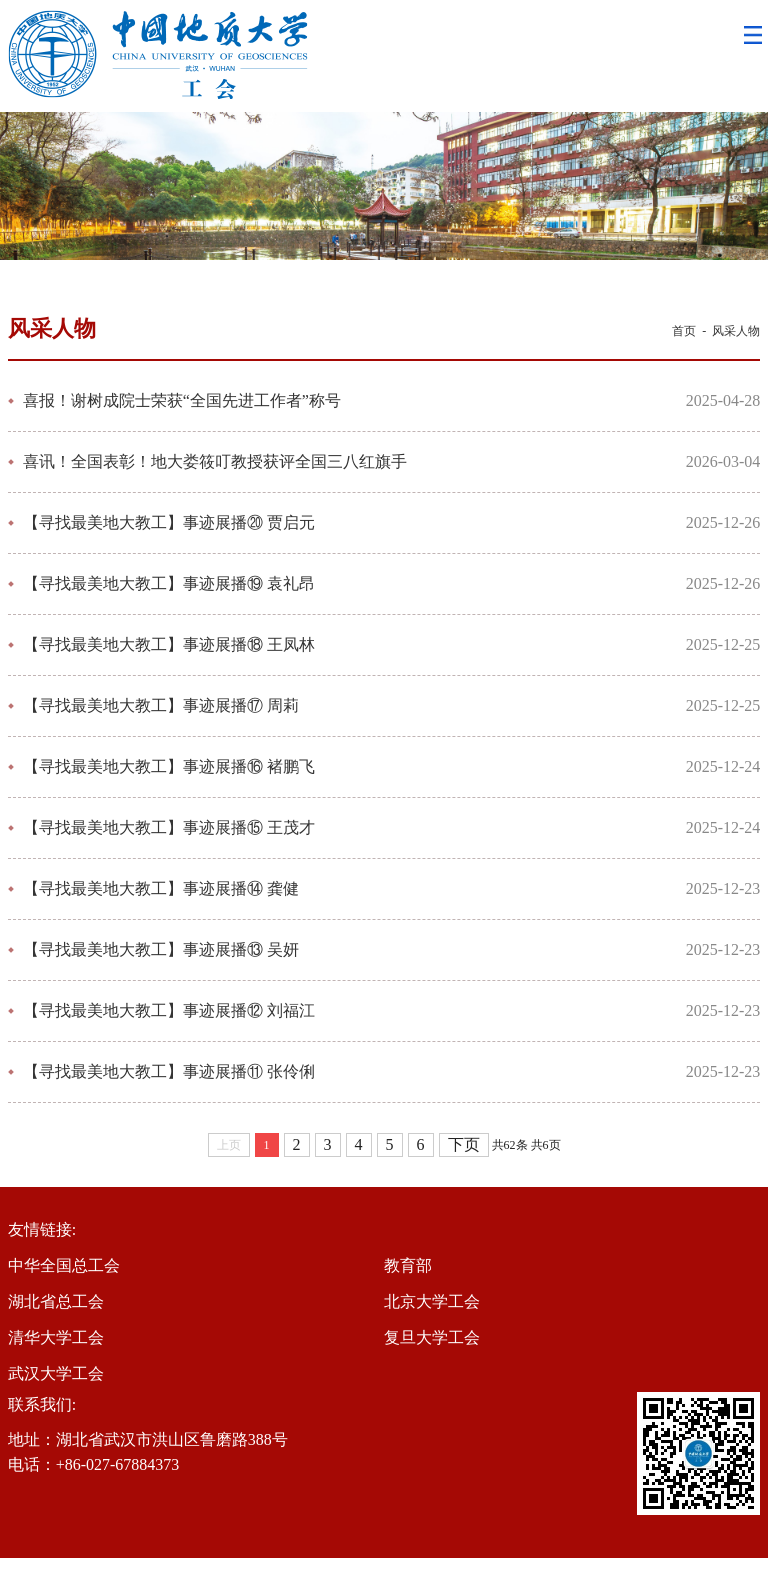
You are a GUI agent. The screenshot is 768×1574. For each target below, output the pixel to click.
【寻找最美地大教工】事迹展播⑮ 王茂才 (169, 827)
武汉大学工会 (56, 1373)
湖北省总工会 (56, 1301)
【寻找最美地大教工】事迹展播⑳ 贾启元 (169, 522)
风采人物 (736, 331)
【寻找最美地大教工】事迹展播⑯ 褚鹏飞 (169, 766)
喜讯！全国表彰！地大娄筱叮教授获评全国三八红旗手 (215, 461)
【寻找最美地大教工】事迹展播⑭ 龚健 (161, 888)
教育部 (408, 1265)
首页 (684, 331)
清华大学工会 (56, 1337)
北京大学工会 (432, 1301)
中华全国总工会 (64, 1265)
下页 (464, 1144)
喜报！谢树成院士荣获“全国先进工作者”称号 (182, 400)
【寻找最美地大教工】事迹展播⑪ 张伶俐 (169, 1071)
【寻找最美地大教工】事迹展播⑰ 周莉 (161, 705)
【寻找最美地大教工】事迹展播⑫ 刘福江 (169, 1010)
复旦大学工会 (432, 1337)
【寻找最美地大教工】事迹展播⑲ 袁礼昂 (169, 583)
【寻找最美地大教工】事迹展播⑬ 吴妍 (161, 949)
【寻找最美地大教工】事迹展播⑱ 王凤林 (169, 644)
